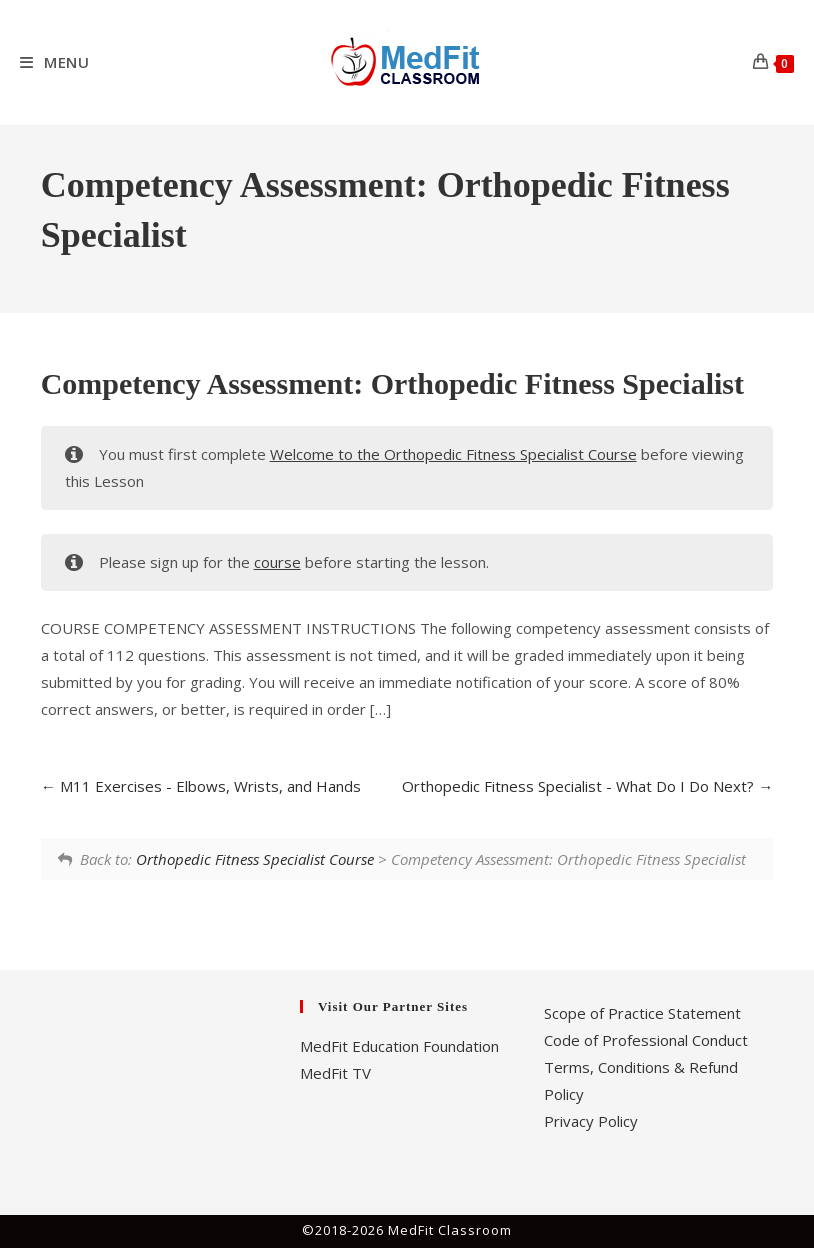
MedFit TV (335, 1073)
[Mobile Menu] (55, 62)
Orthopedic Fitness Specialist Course (255, 859)
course (277, 562)
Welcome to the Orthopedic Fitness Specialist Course (453, 454)
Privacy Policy (591, 1121)
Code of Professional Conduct (646, 1040)
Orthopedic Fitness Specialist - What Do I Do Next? (587, 786)
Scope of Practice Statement (642, 1013)
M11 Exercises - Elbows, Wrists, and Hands (201, 786)
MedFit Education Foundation (399, 1046)
